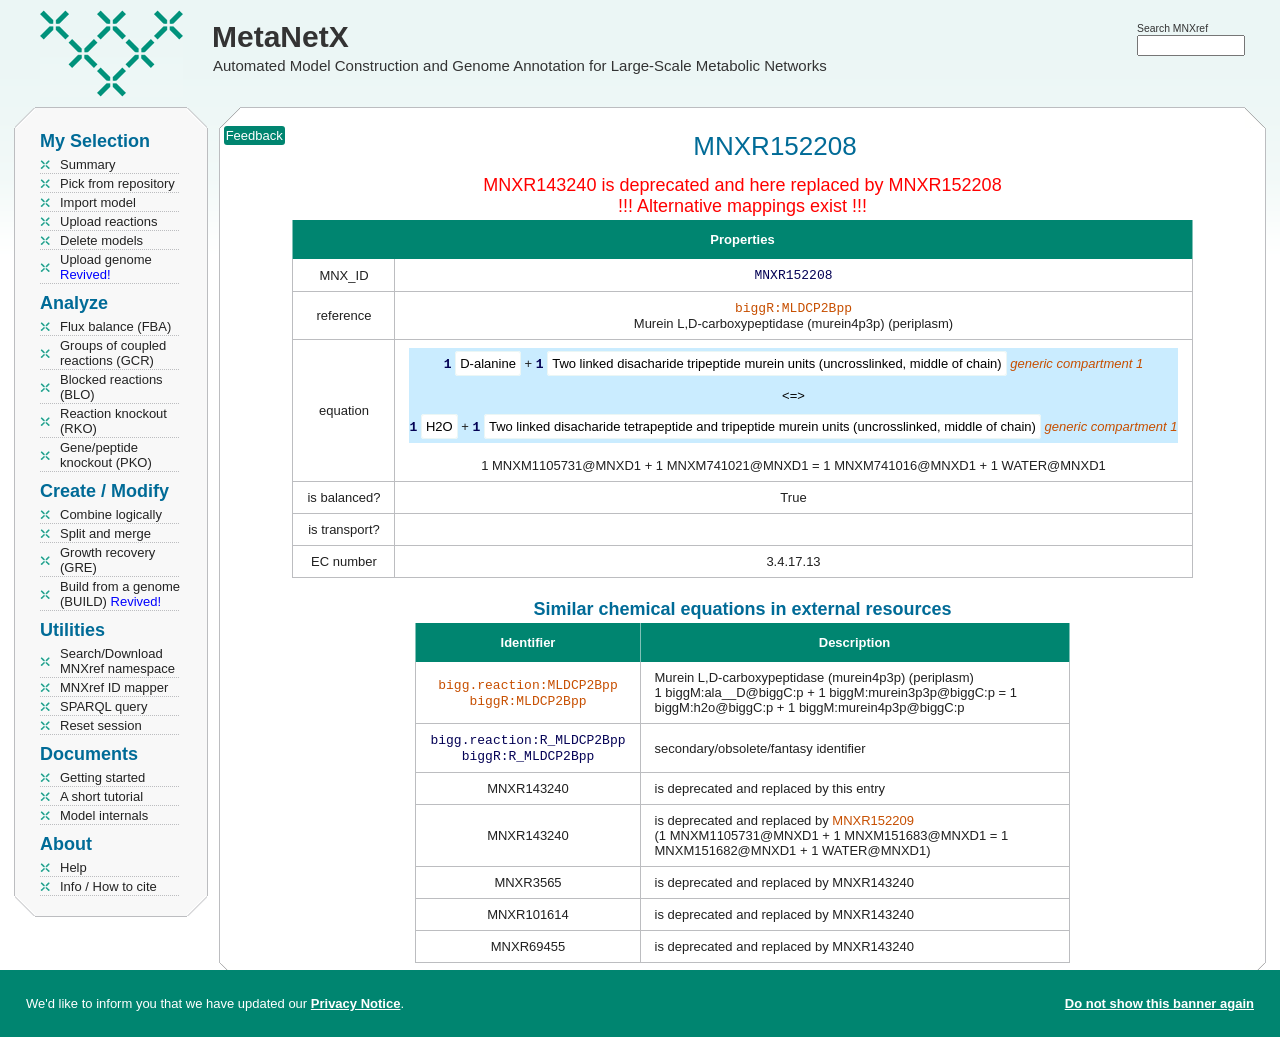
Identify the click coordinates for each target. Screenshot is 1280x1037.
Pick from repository (117, 183)
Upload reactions (109, 221)
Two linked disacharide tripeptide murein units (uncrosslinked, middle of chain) (776, 367)
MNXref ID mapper (114, 687)
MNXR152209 (873, 826)
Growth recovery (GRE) (107, 560)
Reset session (101, 725)
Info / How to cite (108, 886)
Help (73, 867)
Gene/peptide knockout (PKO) (106, 455)
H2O (439, 429)
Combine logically (111, 514)
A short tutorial (101, 796)
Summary (88, 164)
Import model (98, 202)
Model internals (104, 815)
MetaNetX (280, 36)
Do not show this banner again (1159, 1003)
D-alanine (488, 367)
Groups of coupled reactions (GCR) (113, 353)
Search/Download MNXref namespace (117, 661)
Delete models (101, 240)
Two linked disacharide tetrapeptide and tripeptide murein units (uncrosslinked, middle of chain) (762, 429)
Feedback (254, 135)
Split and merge (105, 533)
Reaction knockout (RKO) (113, 421)
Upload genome (106, 267)
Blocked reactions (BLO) (111, 387)
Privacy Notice (356, 1003)
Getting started (102, 777)
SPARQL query (103, 706)
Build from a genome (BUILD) (120, 594)
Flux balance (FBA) (115, 326)
